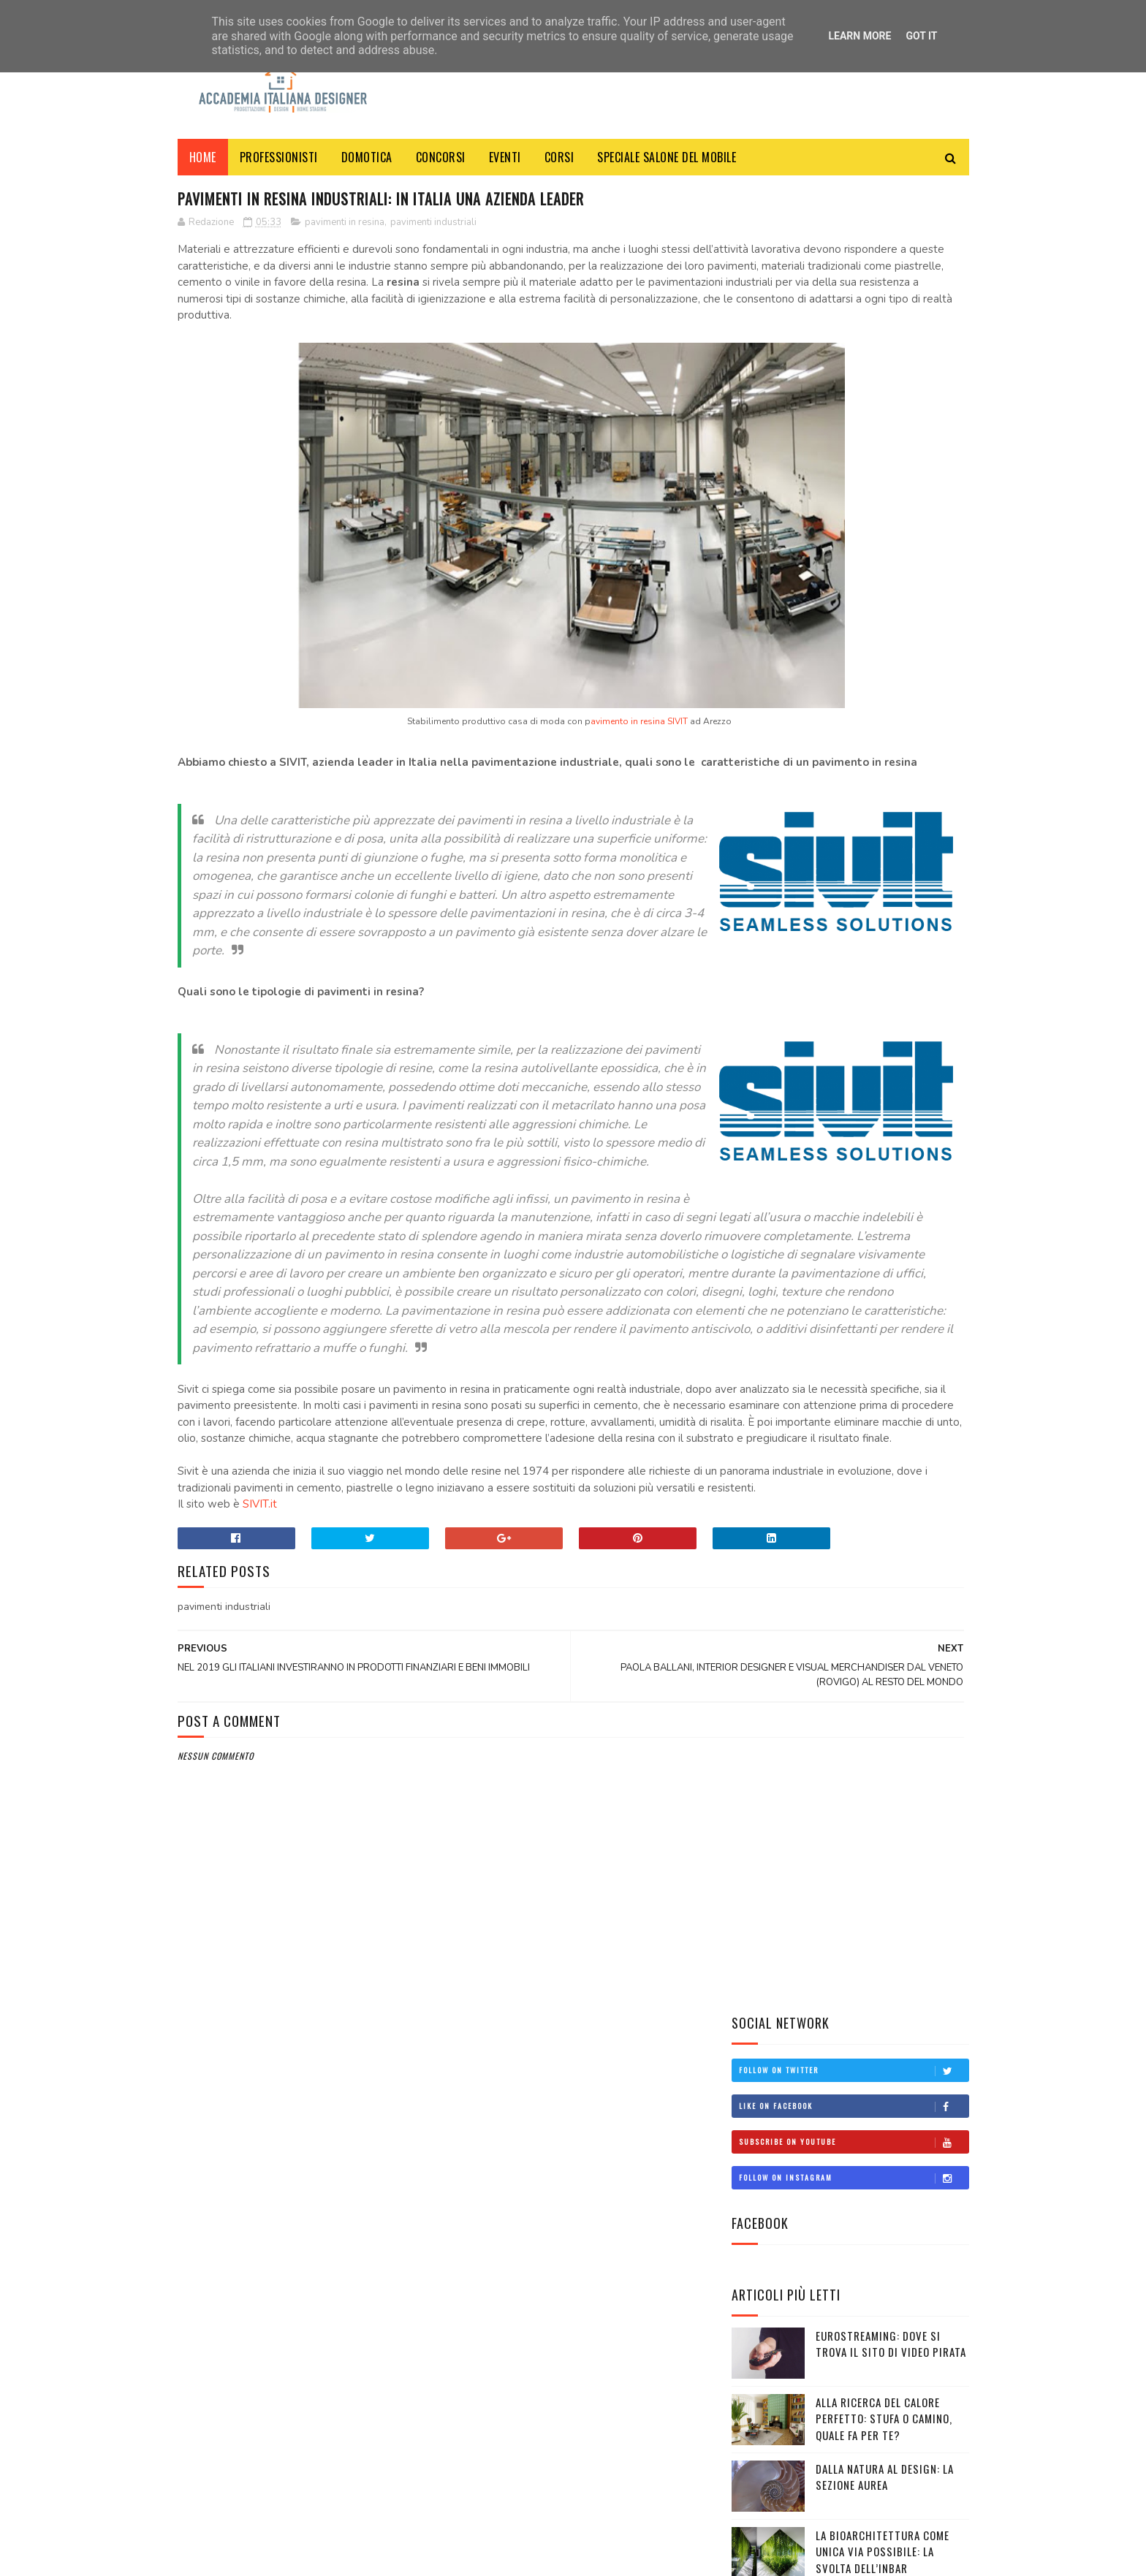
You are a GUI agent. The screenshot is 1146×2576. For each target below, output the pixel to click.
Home (202, 157)
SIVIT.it (260, 1849)
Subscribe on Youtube (853, 315)
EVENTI (505, 157)
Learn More (859, 36)
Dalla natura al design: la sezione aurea (885, 650)
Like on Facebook (853, 279)
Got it (921, 36)
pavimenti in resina (344, 225)
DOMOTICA (366, 157)
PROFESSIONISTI (279, 157)
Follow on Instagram (853, 351)
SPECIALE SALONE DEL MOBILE (666, 157)
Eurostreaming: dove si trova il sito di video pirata (891, 517)
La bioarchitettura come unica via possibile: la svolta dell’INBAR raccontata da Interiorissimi (840, 741)
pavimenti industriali (433, 225)
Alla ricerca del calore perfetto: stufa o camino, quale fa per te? (884, 591)
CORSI (559, 157)
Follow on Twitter (853, 243)
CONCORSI (441, 157)
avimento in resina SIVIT (511, 758)
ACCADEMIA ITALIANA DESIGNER (302, 2557)
